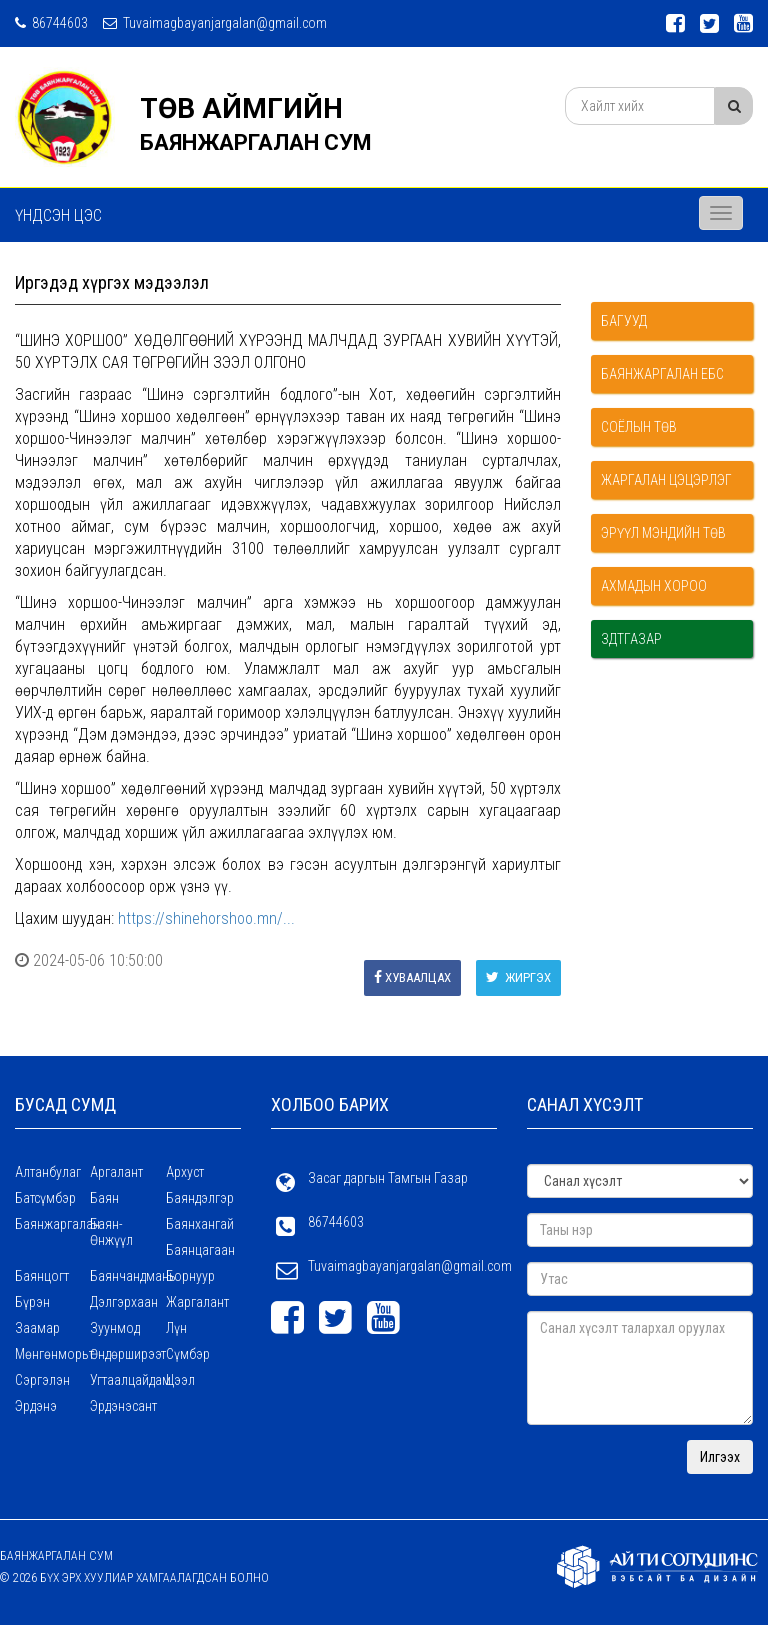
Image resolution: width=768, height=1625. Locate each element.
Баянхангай (200, 1224)
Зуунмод (115, 1328)
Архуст (185, 1172)
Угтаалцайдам (127, 1380)
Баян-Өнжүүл (111, 1232)
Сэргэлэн (42, 1380)
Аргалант (116, 1172)
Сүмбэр (188, 1354)
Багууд (624, 321)
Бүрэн (32, 1302)
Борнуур (190, 1276)
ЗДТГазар (631, 639)
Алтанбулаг (48, 1172)
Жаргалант (197, 1302)
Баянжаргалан (52, 1224)
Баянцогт (42, 1276)
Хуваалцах (412, 977)
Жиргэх (518, 977)
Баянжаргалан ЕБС (662, 374)
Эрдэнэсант (123, 1406)
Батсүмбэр (45, 1198)
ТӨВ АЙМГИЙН (241, 108)
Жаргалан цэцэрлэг (666, 480)
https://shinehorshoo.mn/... (206, 918)
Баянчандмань (127, 1276)
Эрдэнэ (36, 1406)
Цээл (180, 1380)
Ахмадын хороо (654, 586)
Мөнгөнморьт (52, 1354)
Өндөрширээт (127, 1354)
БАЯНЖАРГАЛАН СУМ (256, 142)
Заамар (37, 1328)
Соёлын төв (639, 427)
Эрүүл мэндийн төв (663, 533)
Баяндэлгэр (200, 1198)
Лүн (176, 1328)
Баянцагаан (200, 1250)
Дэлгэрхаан (124, 1302)
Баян (104, 1198)
